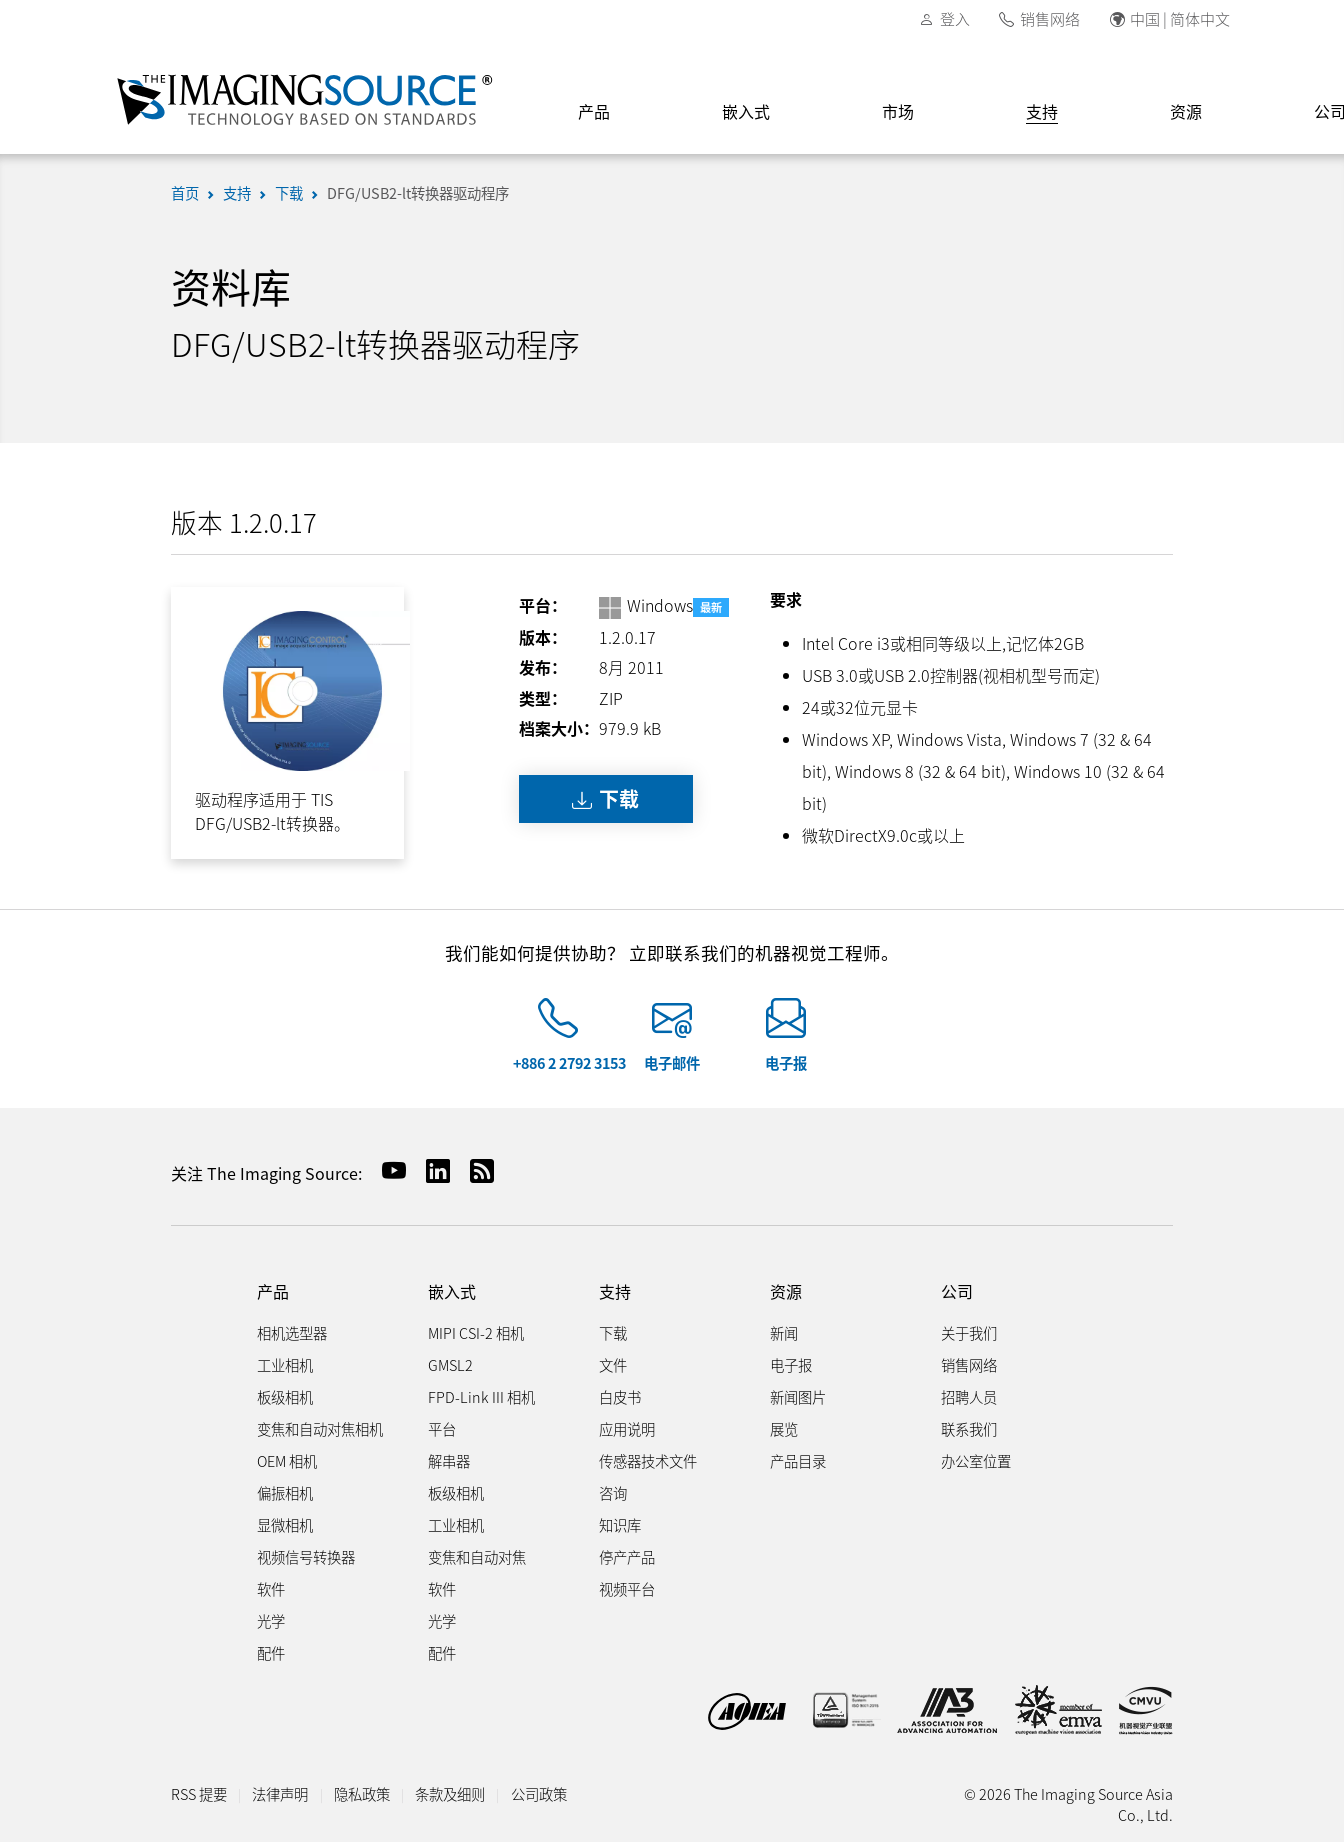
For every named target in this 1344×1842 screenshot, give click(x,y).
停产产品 (627, 1556)
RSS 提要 (199, 1793)
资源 (1186, 111)
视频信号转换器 (306, 1556)
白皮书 (620, 1396)
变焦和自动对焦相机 (320, 1428)
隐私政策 (362, 1793)
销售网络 (1050, 18)
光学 (271, 1620)
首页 (185, 192)
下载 (289, 192)
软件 (271, 1588)
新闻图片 (798, 1396)
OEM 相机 (287, 1460)
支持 (1042, 111)
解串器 (449, 1460)
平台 (442, 1428)
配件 (271, 1652)
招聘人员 (969, 1396)
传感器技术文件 (648, 1460)
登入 (955, 18)
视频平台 (627, 1588)
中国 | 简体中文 (1180, 18)
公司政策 (539, 1793)
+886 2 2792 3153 (569, 1062)
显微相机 (285, 1524)
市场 (898, 111)
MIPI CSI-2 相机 (476, 1332)
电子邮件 (672, 1062)
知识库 (620, 1524)
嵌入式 (746, 111)
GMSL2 (450, 1364)
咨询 (613, 1492)
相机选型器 (292, 1332)
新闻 (784, 1332)
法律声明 (280, 1793)
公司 (957, 1291)
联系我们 (969, 1428)
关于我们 (969, 1332)
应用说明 (627, 1428)
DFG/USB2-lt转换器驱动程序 (418, 192)
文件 (613, 1364)
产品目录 (798, 1460)
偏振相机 (285, 1492)
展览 (784, 1428)
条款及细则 (450, 1793)
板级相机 (285, 1396)
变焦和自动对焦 (477, 1556)
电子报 (786, 1062)
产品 (594, 111)
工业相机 (285, 1364)
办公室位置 (976, 1460)
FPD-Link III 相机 (481, 1396)
